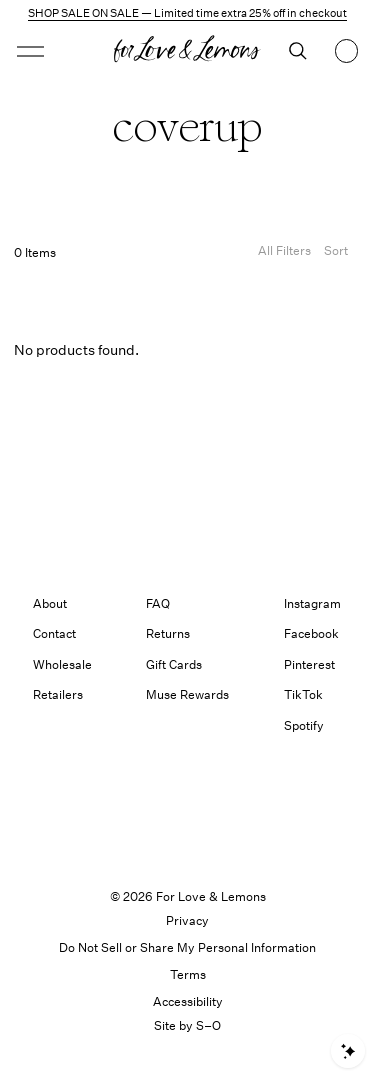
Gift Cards (174, 664)
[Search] (298, 51)
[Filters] (284, 254)
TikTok (303, 694)
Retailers (58, 694)
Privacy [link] (187, 920)
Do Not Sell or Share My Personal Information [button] (187, 947)
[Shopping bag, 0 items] (347, 51)
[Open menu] (57, 51)
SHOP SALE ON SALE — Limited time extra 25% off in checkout (187, 13)
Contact (54, 633)
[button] (30, 51)
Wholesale (62, 664)
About (50, 603)
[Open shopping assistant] (348, 1051)
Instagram (312, 603)
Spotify (304, 725)
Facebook (311, 633)
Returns (168, 633)
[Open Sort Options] (336, 254)
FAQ (158, 603)
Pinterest (309, 664)
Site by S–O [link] (187, 1025)
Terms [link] (188, 974)
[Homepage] (187, 51)
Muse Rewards (187, 694)
